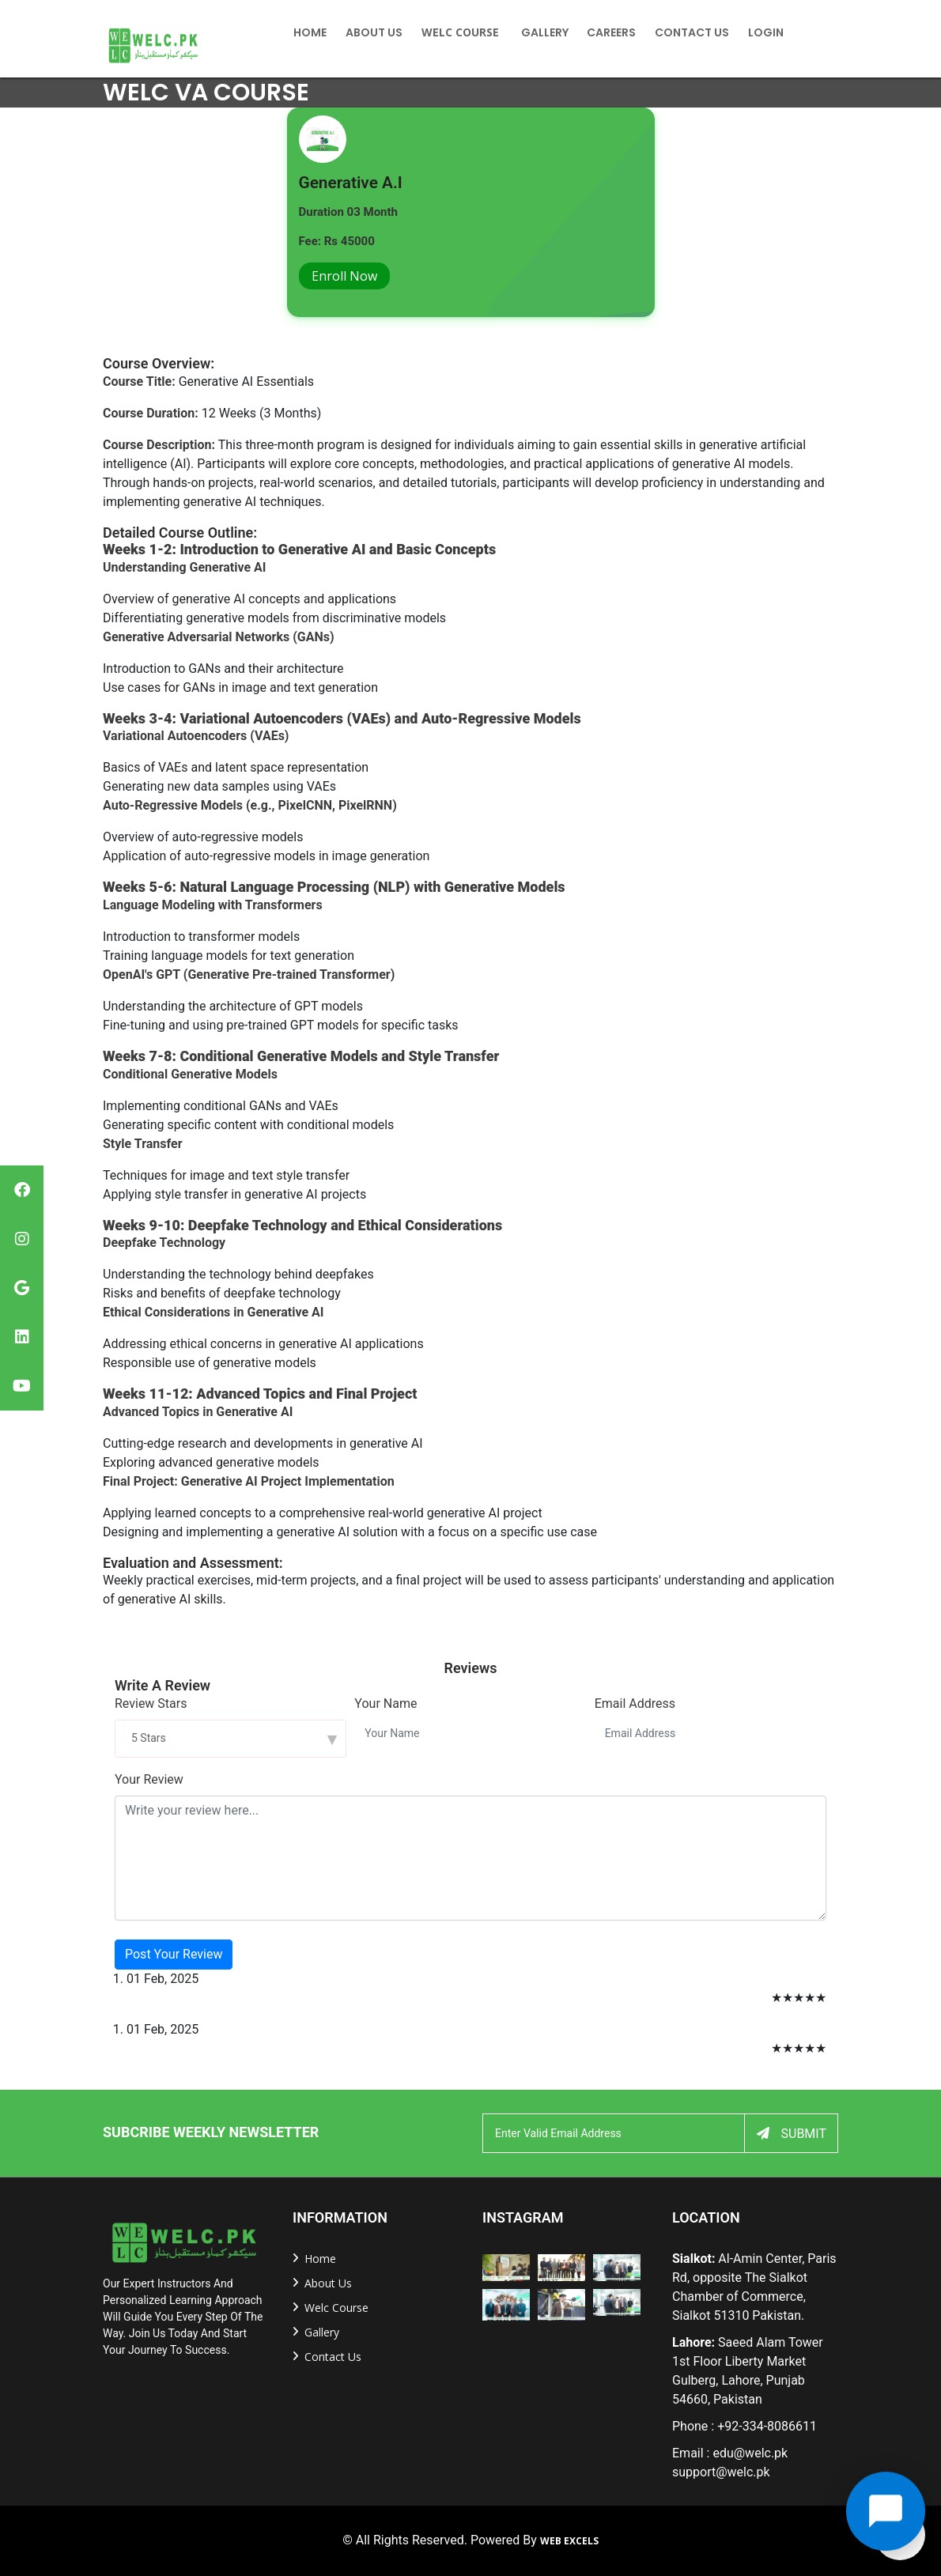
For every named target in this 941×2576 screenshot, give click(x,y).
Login (766, 32)
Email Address (635, 1703)
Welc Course (460, 32)
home (310, 32)
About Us (374, 32)
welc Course (336, 2307)
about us (328, 2283)
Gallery (545, 32)
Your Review (149, 1779)
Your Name (385, 1703)
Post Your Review (173, 1954)
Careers (611, 32)
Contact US (692, 32)
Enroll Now (344, 276)
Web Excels (569, 2541)
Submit (791, 2133)
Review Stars (151, 1703)
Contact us (332, 2356)
